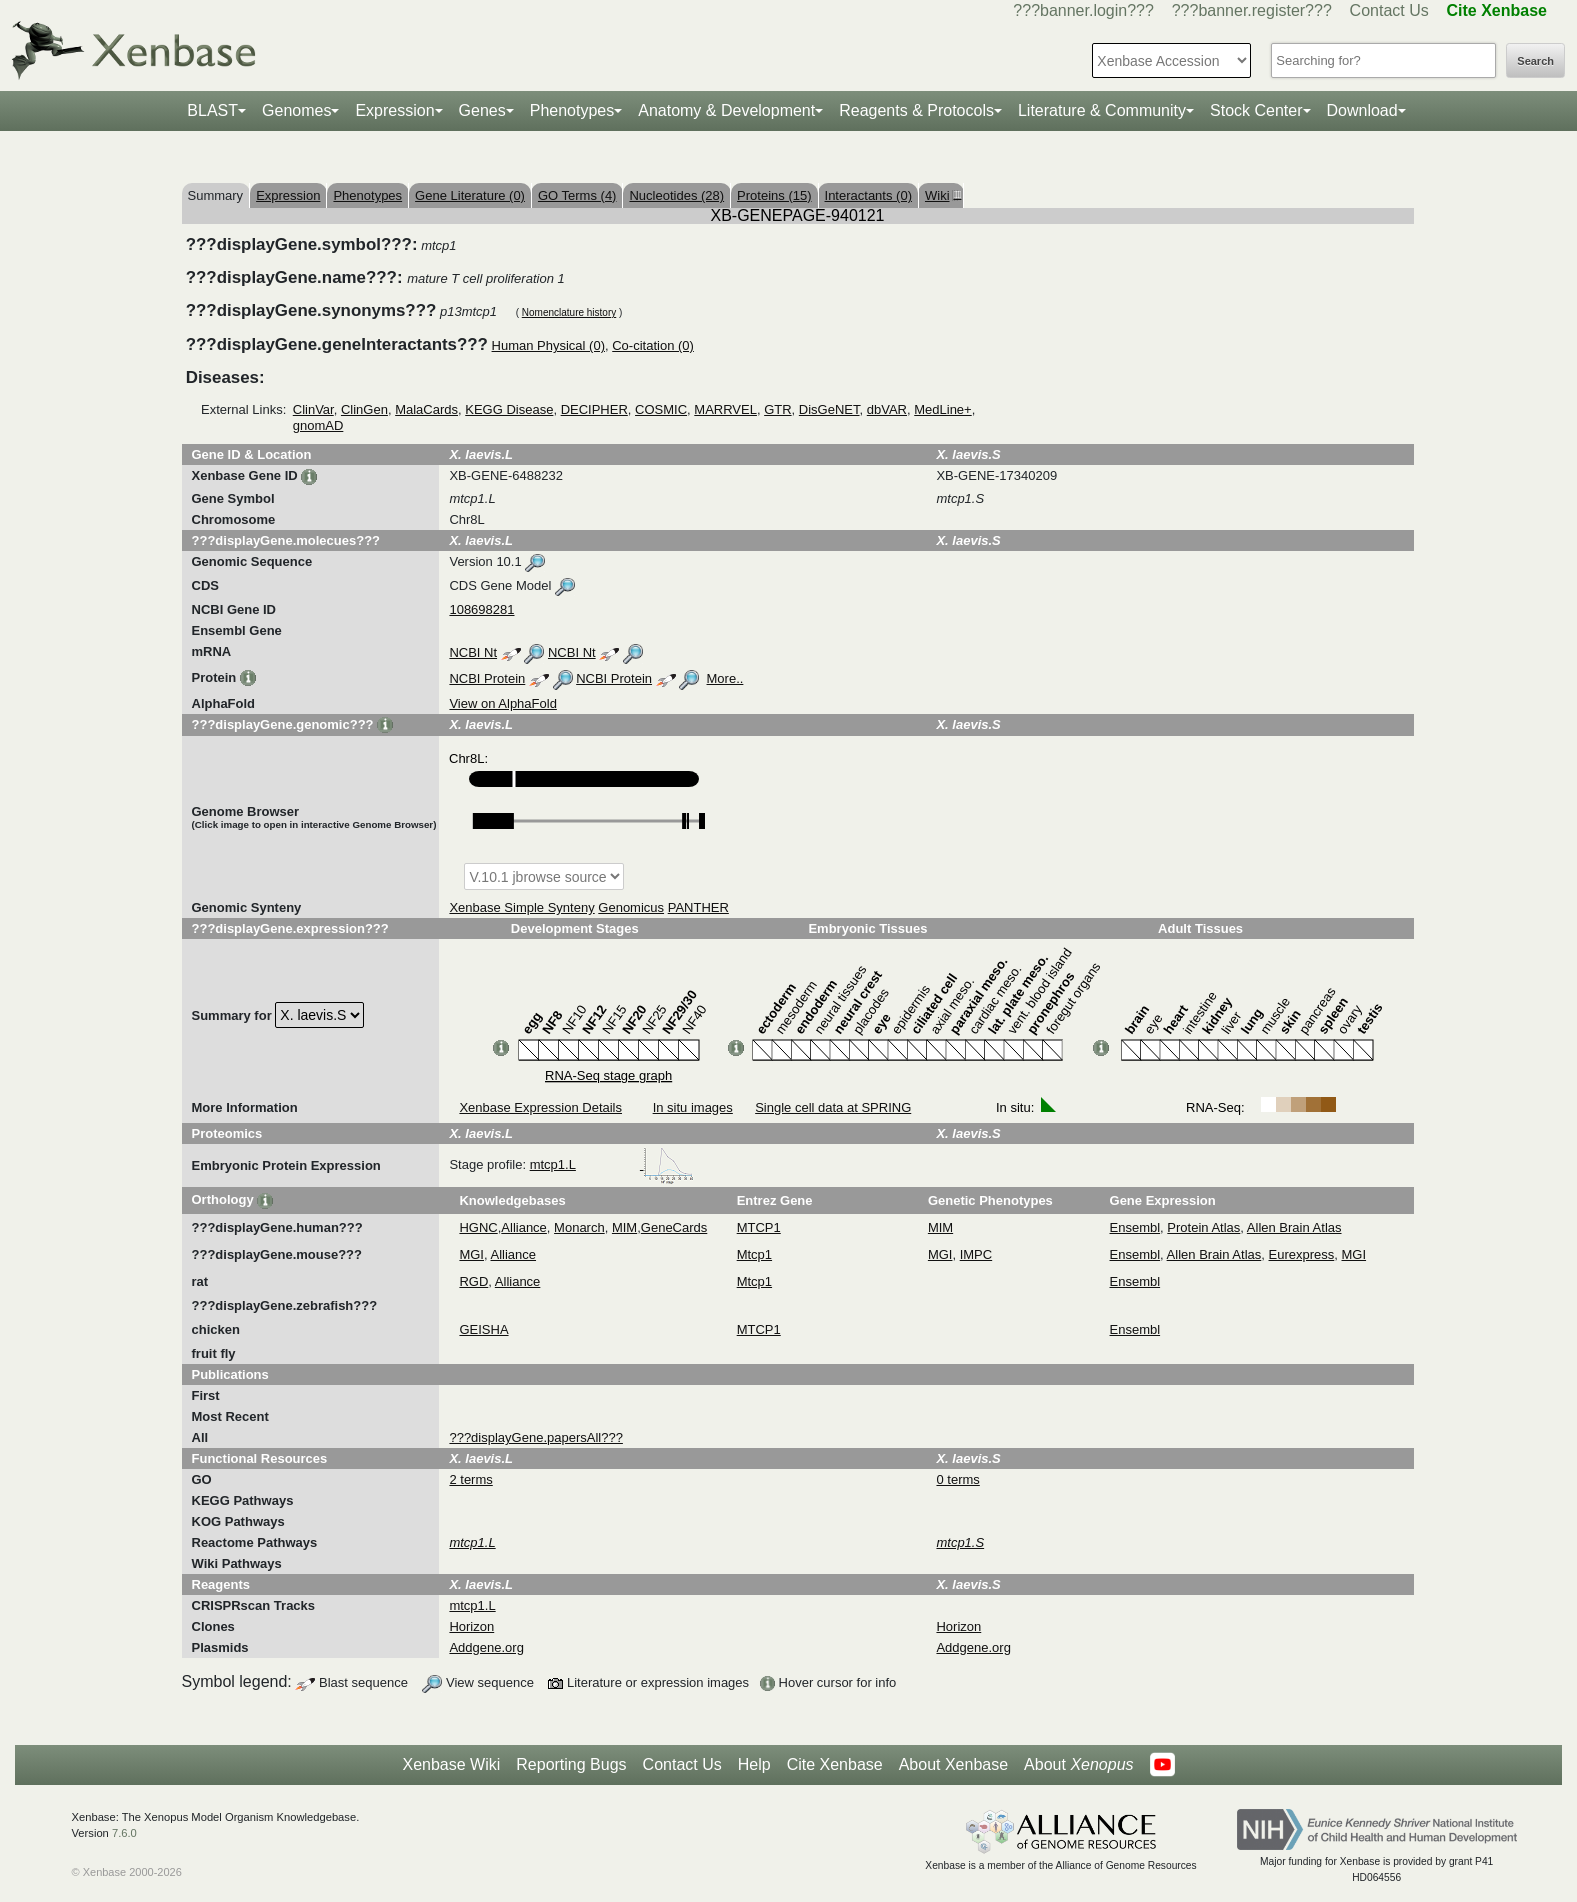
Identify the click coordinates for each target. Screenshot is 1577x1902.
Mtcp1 (754, 1254)
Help (754, 1764)
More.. (725, 678)
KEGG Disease (509, 409)
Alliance (524, 1227)
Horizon (471, 1626)
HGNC (478, 1227)
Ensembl (1135, 1227)
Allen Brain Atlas (1294, 1227)
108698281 (481, 609)
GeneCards (674, 1227)
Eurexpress (1302, 1254)
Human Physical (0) (548, 345)
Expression (394, 110)
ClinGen (364, 409)
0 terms (957, 1479)
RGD (473, 1281)
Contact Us (1389, 10)
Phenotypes (572, 110)
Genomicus (631, 907)
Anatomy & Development (726, 110)
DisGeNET (829, 409)
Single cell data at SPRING (833, 1107)
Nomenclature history (569, 312)
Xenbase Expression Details (540, 1107)
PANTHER (698, 907)
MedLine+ (942, 409)
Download (1362, 110)
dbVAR (887, 409)
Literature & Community (1102, 110)
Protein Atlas (1203, 1227)
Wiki (941, 195)
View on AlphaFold (502, 703)
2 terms (470, 1479)
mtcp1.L (612, 1164)
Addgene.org (486, 1647)
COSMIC (661, 409)
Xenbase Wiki (451, 1764)
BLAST (212, 110)
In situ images (693, 1107)
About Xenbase (953, 1764)
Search (1535, 61)
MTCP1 (759, 1227)
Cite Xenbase (835, 1764)
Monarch (579, 1227)
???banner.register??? (1252, 10)
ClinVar (313, 409)
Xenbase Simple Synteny (521, 907)
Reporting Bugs (571, 1764)
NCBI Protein (487, 678)
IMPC (976, 1254)
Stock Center (1256, 110)
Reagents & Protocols (916, 110)
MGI (471, 1254)
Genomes (296, 110)
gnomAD (318, 425)
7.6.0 (124, 1833)
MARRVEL (725, 409)
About (1078, 1765)
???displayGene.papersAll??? (535, 1437)
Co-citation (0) (653, 345)
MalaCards (426, 409)
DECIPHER (594, 409)
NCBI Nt (473, 652)
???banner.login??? (1083, 10)
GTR (777, 409)
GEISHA (483, 1329)
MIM (624, 1227)
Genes (482, 110)
